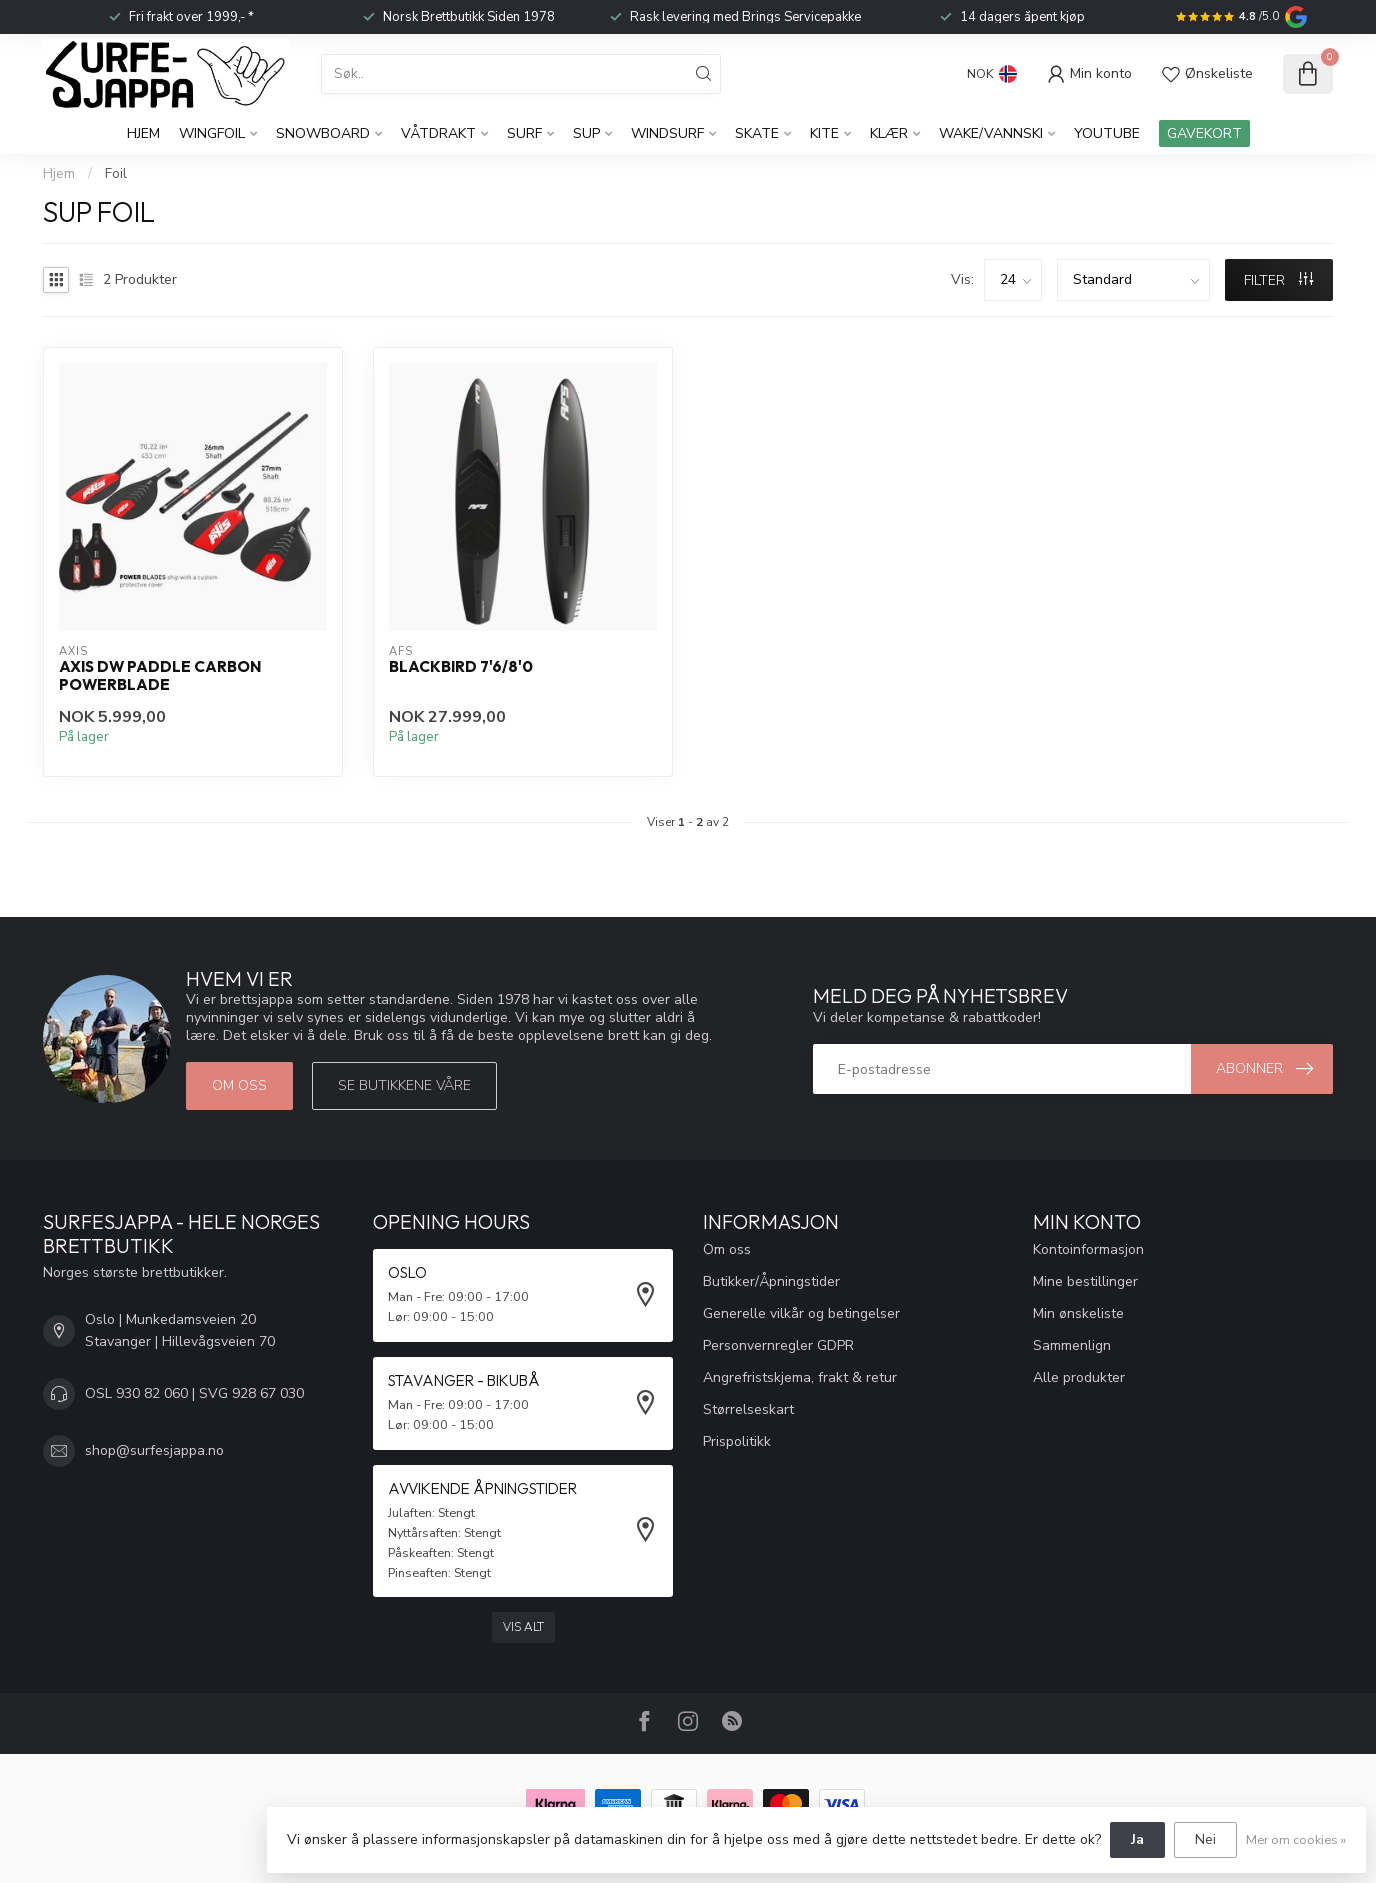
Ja (1137, 1839)
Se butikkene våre (404, 1085)
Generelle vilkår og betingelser (801, 1313)
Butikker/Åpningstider (771, 1281)
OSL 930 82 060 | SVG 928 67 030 (194, 1393)
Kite (824, 133)
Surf (524, 133)
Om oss (239, 1085)
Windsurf (667, 133)
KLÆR (889, 133)
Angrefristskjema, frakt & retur (800, 1377)
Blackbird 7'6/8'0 (461, 667)
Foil (116, 174)
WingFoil (212, 133)
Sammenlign (1072, 1345)
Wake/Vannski (991, 133)
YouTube (1107, 133)
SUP (586, 133)
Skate (757, 133)
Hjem (143, 133)
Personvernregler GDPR (778, 1345)
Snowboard (323, 133)
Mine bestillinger (1085, 1281)
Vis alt (523, 1627)
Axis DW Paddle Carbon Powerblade (160, 676)
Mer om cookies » (1296, 1839)
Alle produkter (1079, 1377)
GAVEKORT (1204, 133)
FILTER (1278, 280)
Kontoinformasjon (1088, 1249)
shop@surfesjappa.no (154, 1450)
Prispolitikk (737, 1441)
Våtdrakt (438, 133)
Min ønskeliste (1078, 1313)
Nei (1205, 1839)
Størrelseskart (748, 1409)
